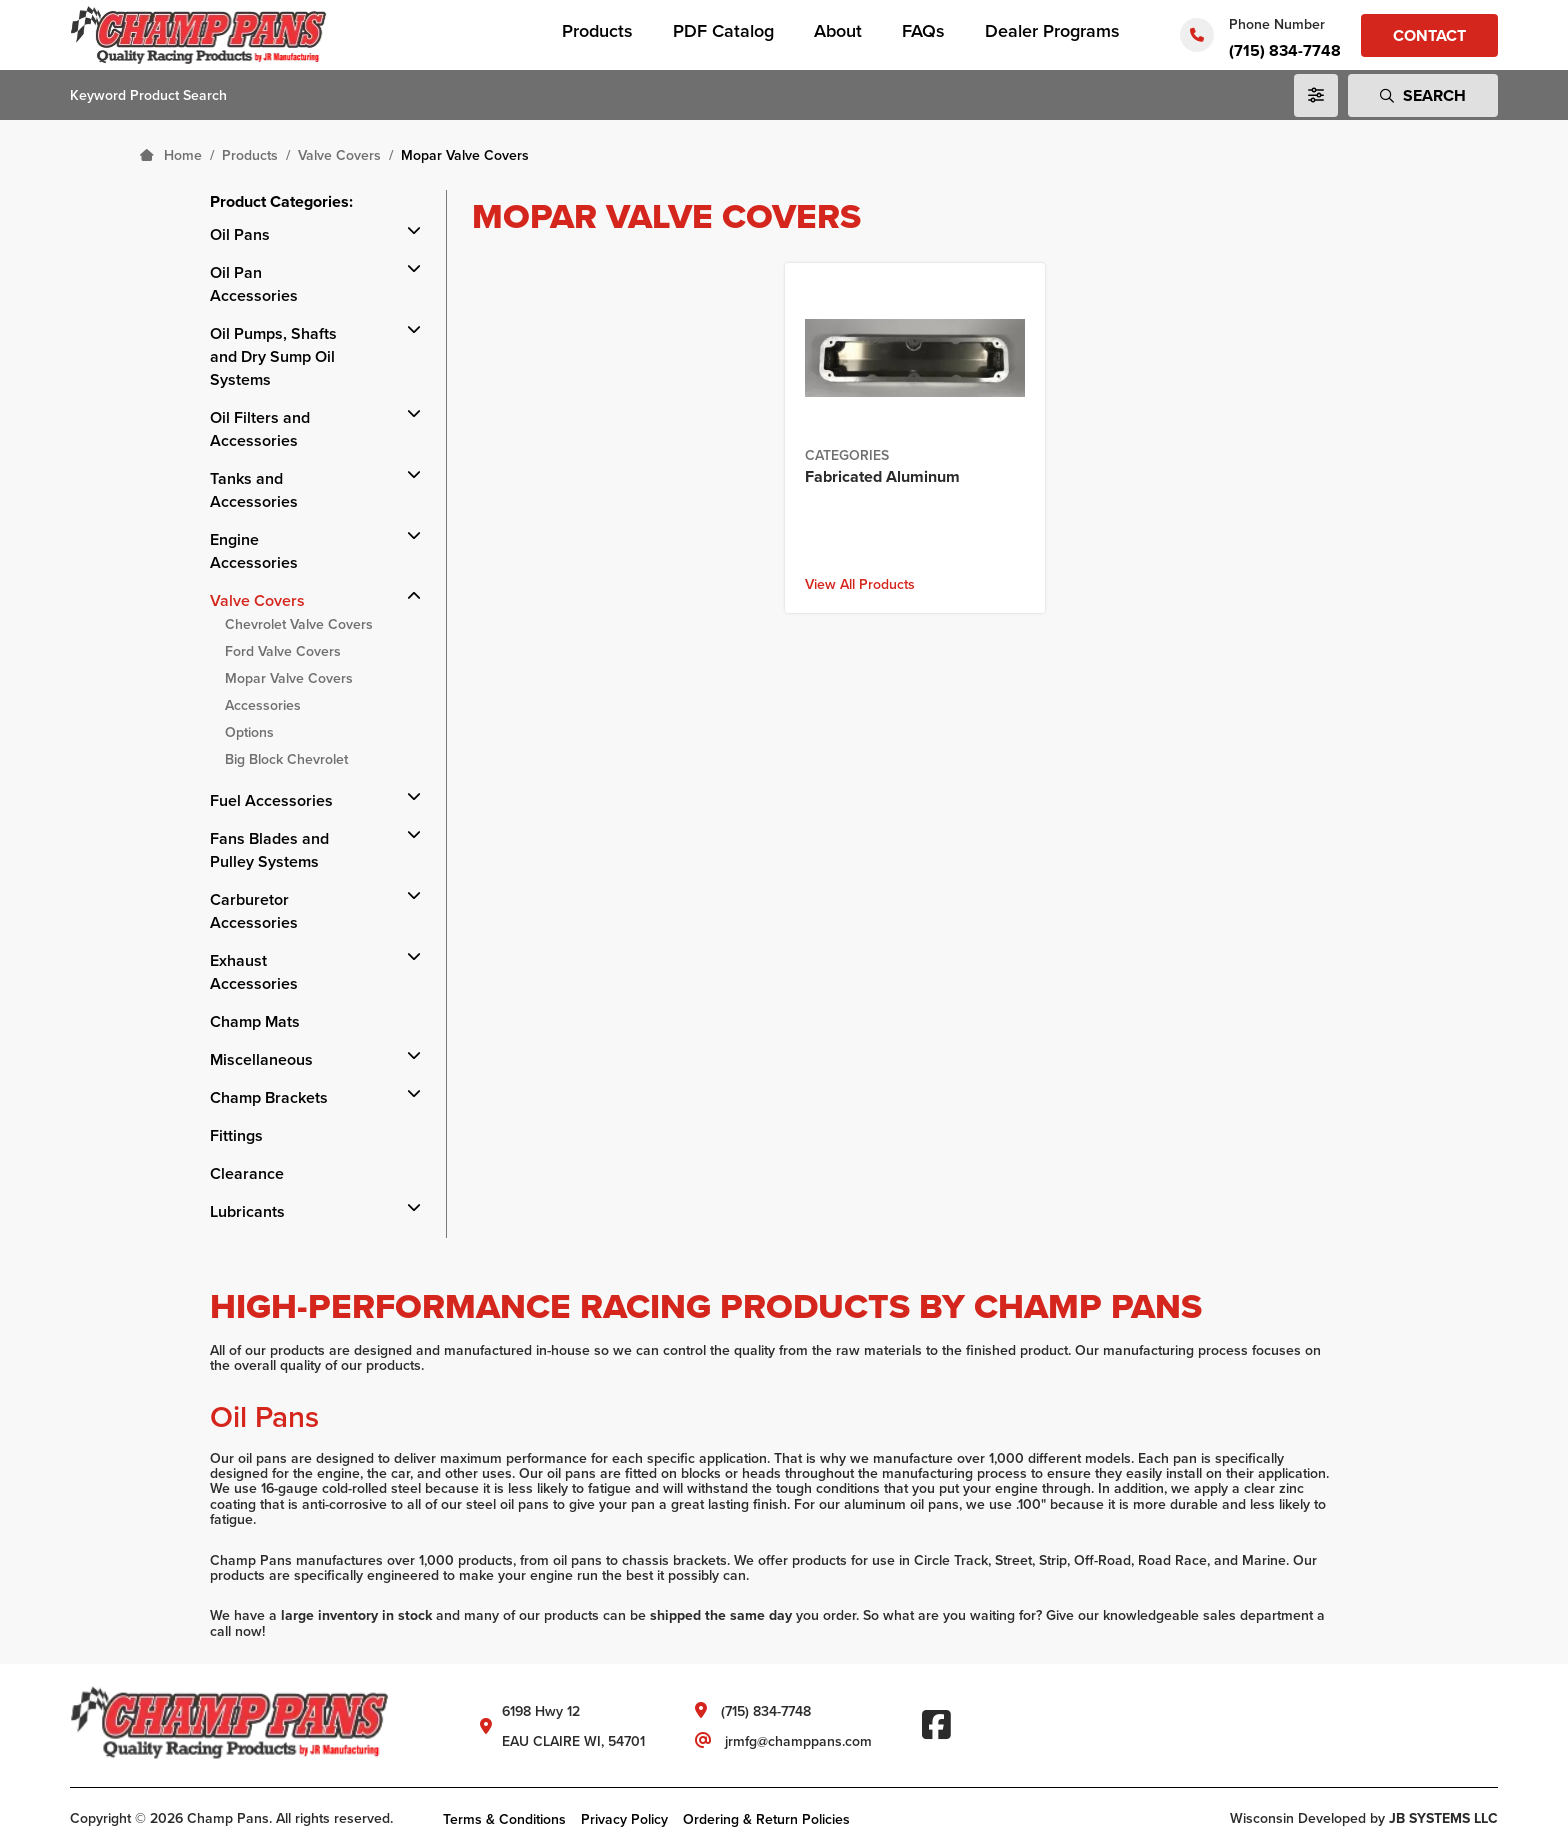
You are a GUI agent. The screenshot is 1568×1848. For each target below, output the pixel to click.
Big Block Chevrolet (286, 759)
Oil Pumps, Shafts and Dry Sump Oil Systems (273, 356)
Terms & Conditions (504, 1819)
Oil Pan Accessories (254, 284)
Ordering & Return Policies (766, 1819)
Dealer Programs (1052, 30)
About (838, 30)
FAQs (923, 30)
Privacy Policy (624, 1819)
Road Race (1172, 1560)
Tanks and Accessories (254, 490)
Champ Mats (255, 1021)
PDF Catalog (723, 30)
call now (236, 1631)
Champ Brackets (269, 1097)
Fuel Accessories (271, 800)
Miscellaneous (261, 1059)
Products (597, 30)
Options (249, 732)
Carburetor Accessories (254, 911)
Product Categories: (281, 201)
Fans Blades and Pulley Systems (269, 850)
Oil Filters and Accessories (260, 429)
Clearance (247, 1173)
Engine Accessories (254, 551)
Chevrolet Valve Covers (299, 624)
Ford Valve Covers (283, 651)
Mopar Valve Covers (289, 678)
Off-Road (1102, 1560)
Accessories (263, 705)
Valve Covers (257, 600)
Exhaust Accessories (254, 972)
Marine (1264, 1560)
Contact (1429, 35)
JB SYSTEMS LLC (1443, 1818)
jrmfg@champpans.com (798, 1741)
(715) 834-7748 (1285, 50)
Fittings (236, 1135)
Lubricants (247, 1211)
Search (1423, 95)
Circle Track (951, 1560)
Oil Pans (240, 234)
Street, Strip (1031, 1560)
